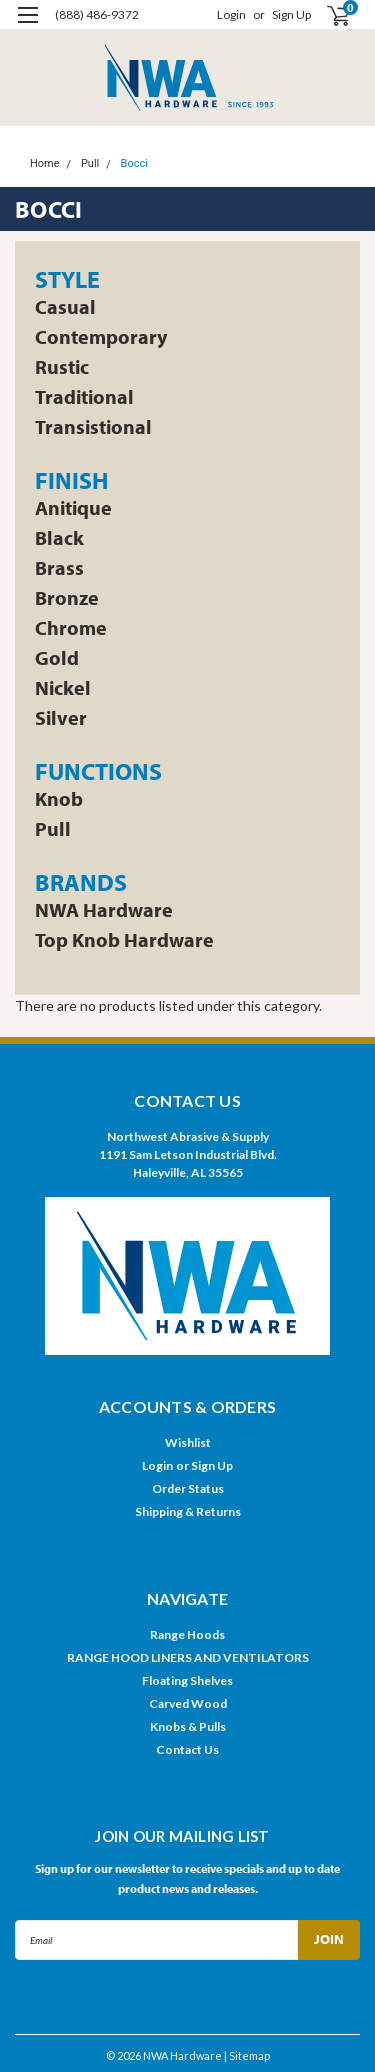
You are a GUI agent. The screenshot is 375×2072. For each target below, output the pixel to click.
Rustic (62, 367)
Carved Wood (188, 1703)
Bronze (67, 598)
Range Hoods (187, 1634)
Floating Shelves (187, 1680)
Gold (57, 658)
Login (231, 14)
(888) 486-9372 (97, 14)
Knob (59, 799)
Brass (59, 568)
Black (59, 538)
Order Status (188, 1488)
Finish (72, 480)
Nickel (63, 688)
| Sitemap (247, 2055)
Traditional (84, 397)
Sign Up (291, 14)
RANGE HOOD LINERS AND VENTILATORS (188, 1657)
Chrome (71, 628)
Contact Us (187, 1749)
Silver (61, 718)
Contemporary (101, 337)
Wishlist (188, 1442)
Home (45, 163)
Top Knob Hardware (124, 940)
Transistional (93, 427)
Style (67, 279)
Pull (90, 163)
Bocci (134, 163)
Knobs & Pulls (188, 1726)
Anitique (73, 508)
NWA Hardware (104, 910)
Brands (81, 882)
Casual (65, 307)
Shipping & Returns (188, 1511)
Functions (98, 771)
